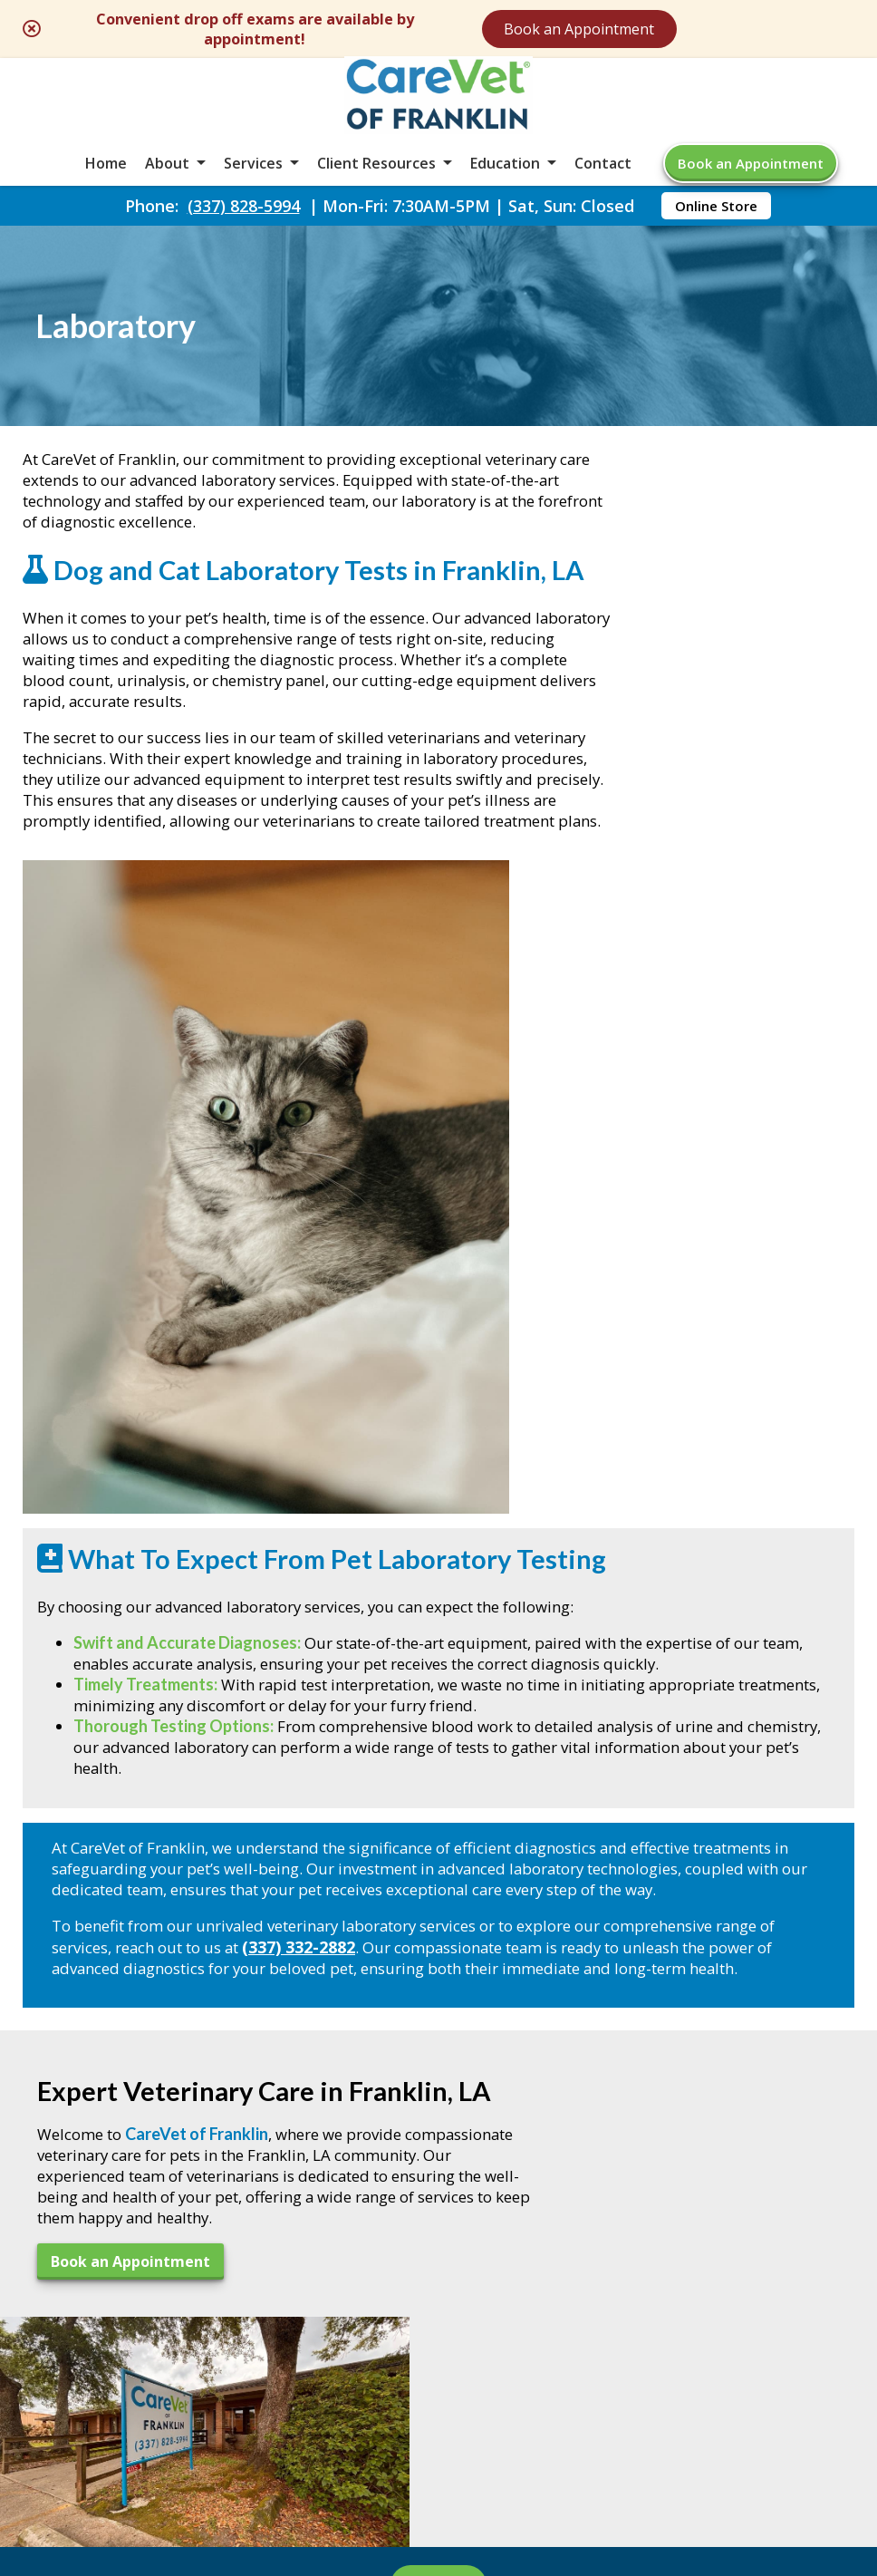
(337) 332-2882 (395, 1567)
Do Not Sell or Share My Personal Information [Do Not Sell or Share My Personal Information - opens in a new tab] (439, 2465)
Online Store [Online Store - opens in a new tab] (716, 237)
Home (106, 185)
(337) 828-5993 (113, 2272)
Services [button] (253, 185)
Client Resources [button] (376, 185)
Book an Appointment (696, 29)
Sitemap (417, 2425)
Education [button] (505, 185)
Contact (602, 185)
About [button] (167, 185)
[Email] (417, 2086)
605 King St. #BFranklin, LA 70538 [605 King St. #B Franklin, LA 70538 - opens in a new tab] (110, 2198)
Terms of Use (529, 2425)
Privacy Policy (661, 2425)
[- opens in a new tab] (439, 2086)
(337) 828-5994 (244, 236)
